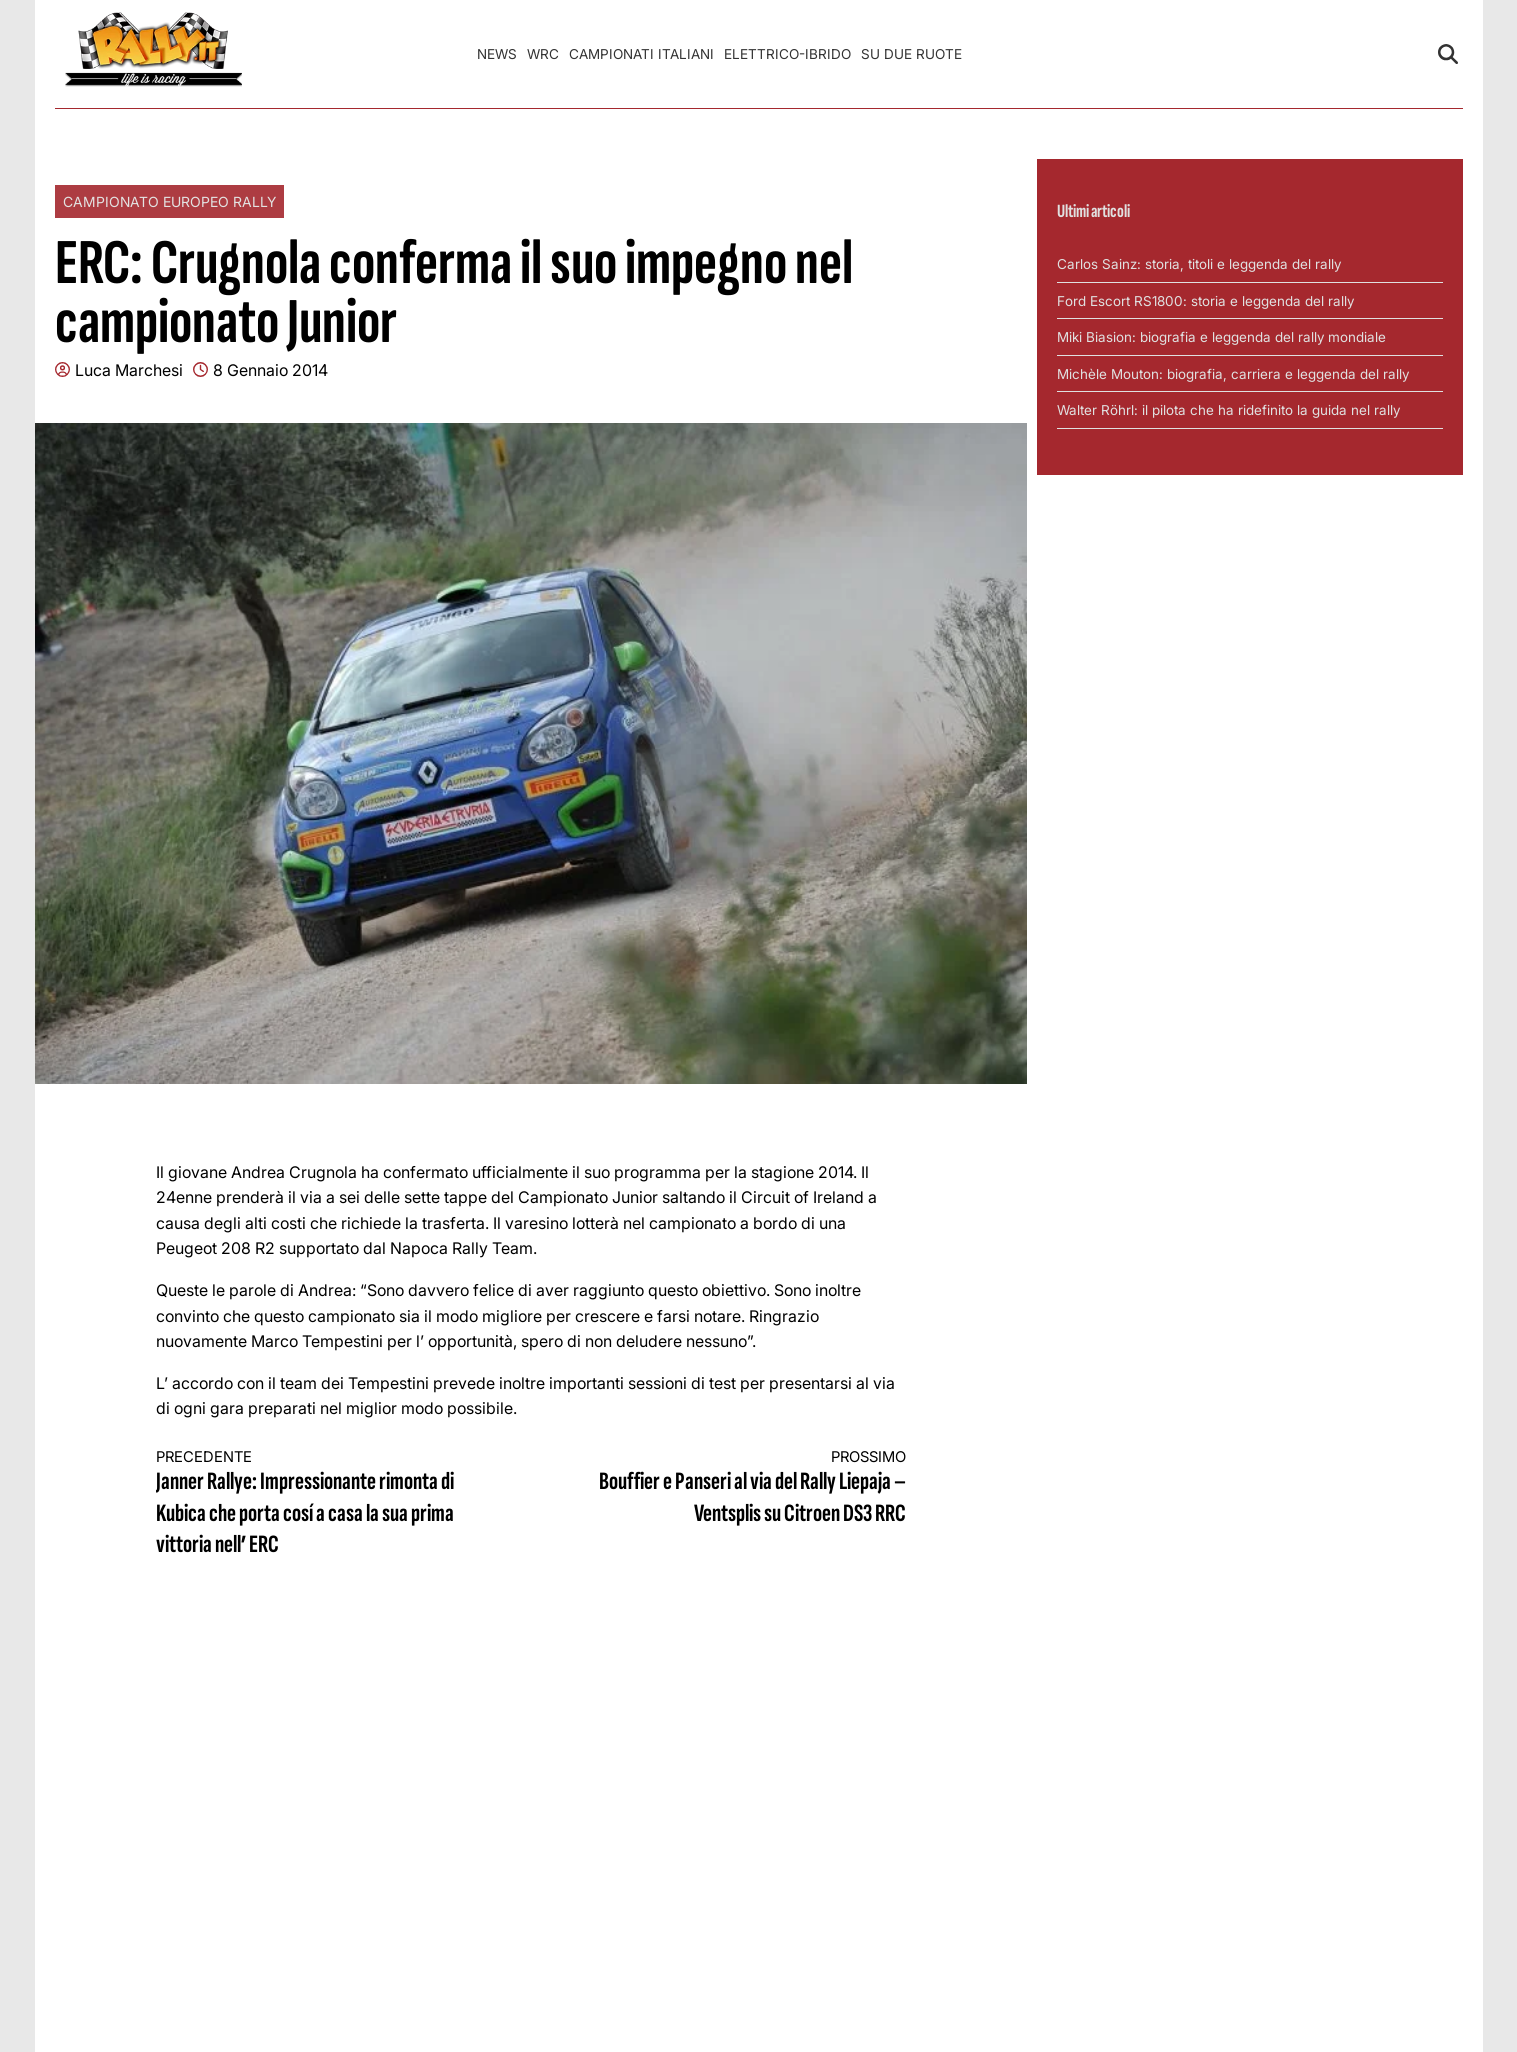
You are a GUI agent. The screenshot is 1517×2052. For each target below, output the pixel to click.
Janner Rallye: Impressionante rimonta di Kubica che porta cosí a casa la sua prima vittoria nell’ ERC (325, 1504)
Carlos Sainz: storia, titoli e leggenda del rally (1199, 264)
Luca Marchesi (129, 370)
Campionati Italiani (641, 54)
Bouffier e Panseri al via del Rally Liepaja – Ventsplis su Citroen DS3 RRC (737, 1488)
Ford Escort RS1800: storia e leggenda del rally (1205, 301)
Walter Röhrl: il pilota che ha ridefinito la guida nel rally (1228, 410)
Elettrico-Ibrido (787, 54)
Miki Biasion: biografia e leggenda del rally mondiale (1221, 337)
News (497, 54)
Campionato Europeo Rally (169, 201)
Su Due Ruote (911, 54)
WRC (543, 54)
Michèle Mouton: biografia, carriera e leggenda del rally (1233, 374)
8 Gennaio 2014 (270, 370)
